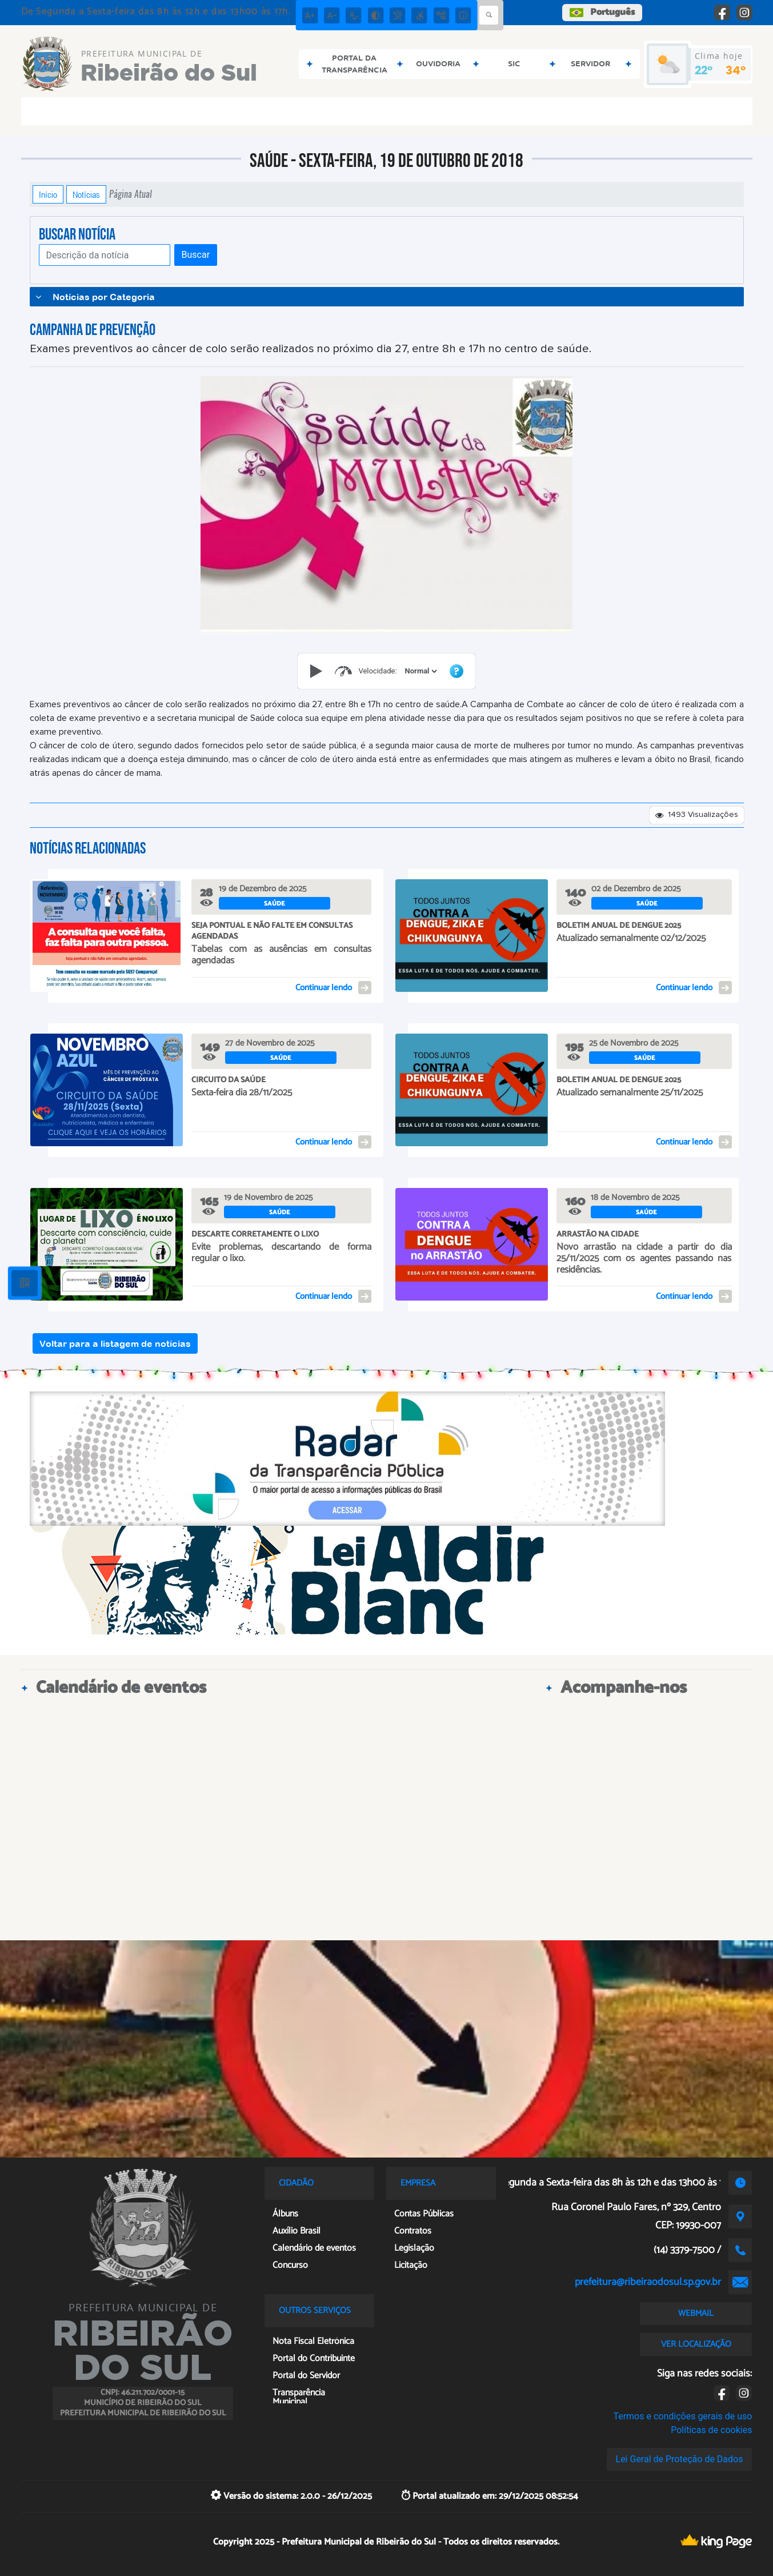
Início (48, 194)
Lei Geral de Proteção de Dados (679, 2459)
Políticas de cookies (711, 2430)
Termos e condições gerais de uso (682, 2416)
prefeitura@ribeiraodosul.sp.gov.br (648, 2282)
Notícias (86, 194)
